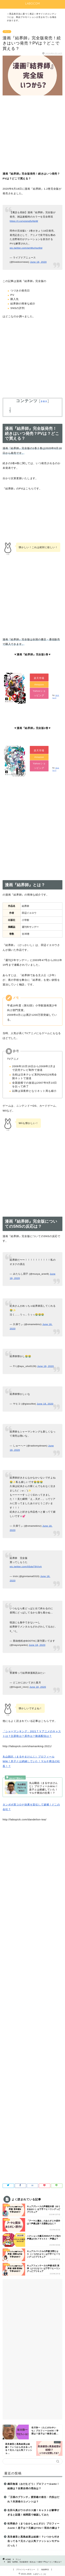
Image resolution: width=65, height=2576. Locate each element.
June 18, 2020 (38, 262)
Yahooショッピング (39, 693)
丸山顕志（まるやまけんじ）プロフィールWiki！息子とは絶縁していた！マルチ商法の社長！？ (31, 1761)
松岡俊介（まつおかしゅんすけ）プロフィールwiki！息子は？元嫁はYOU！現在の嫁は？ (33, 2525)
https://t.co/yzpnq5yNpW (24, 221)
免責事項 (45, 2569)
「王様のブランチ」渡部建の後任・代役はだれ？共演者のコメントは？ (33, 2499)
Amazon (39, 684)
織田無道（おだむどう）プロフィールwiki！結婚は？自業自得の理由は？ (33, 2486)
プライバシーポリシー (25, 2569)
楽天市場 (39, 677)
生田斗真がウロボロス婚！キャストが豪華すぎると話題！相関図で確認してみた (33, 2512)
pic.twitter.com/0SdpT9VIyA (26, 1566)
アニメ (7, 32)
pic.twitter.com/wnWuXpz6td (26, 248)
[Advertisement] (32, 133)
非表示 (44, 401)
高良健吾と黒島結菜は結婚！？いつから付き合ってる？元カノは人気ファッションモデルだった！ (33, 2541)
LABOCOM (32, 3)
